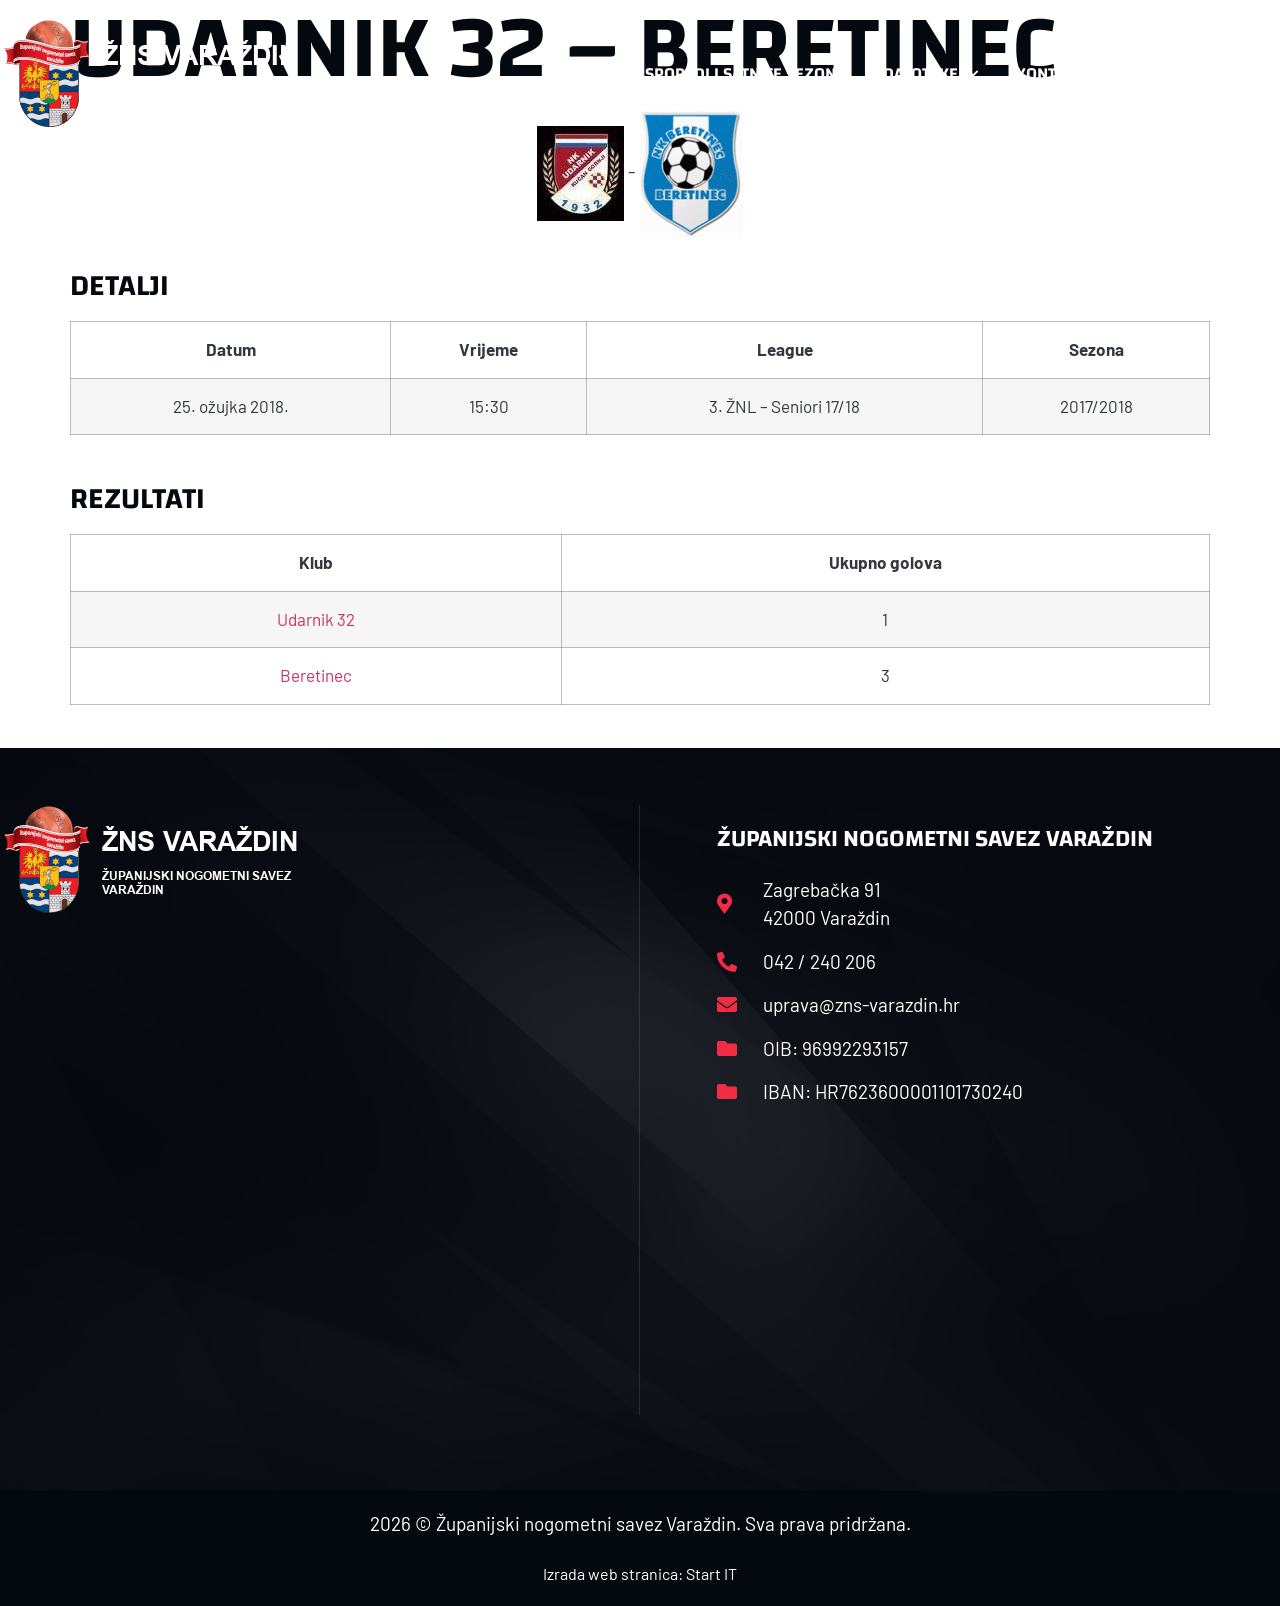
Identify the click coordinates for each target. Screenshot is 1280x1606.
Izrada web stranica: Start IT (640, 1573)
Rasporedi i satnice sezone (735, 73)
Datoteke (930, 74)
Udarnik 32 (316, 619)
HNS (571, 73)
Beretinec (316, 675)
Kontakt (1059, 74)
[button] (1236, 74)
